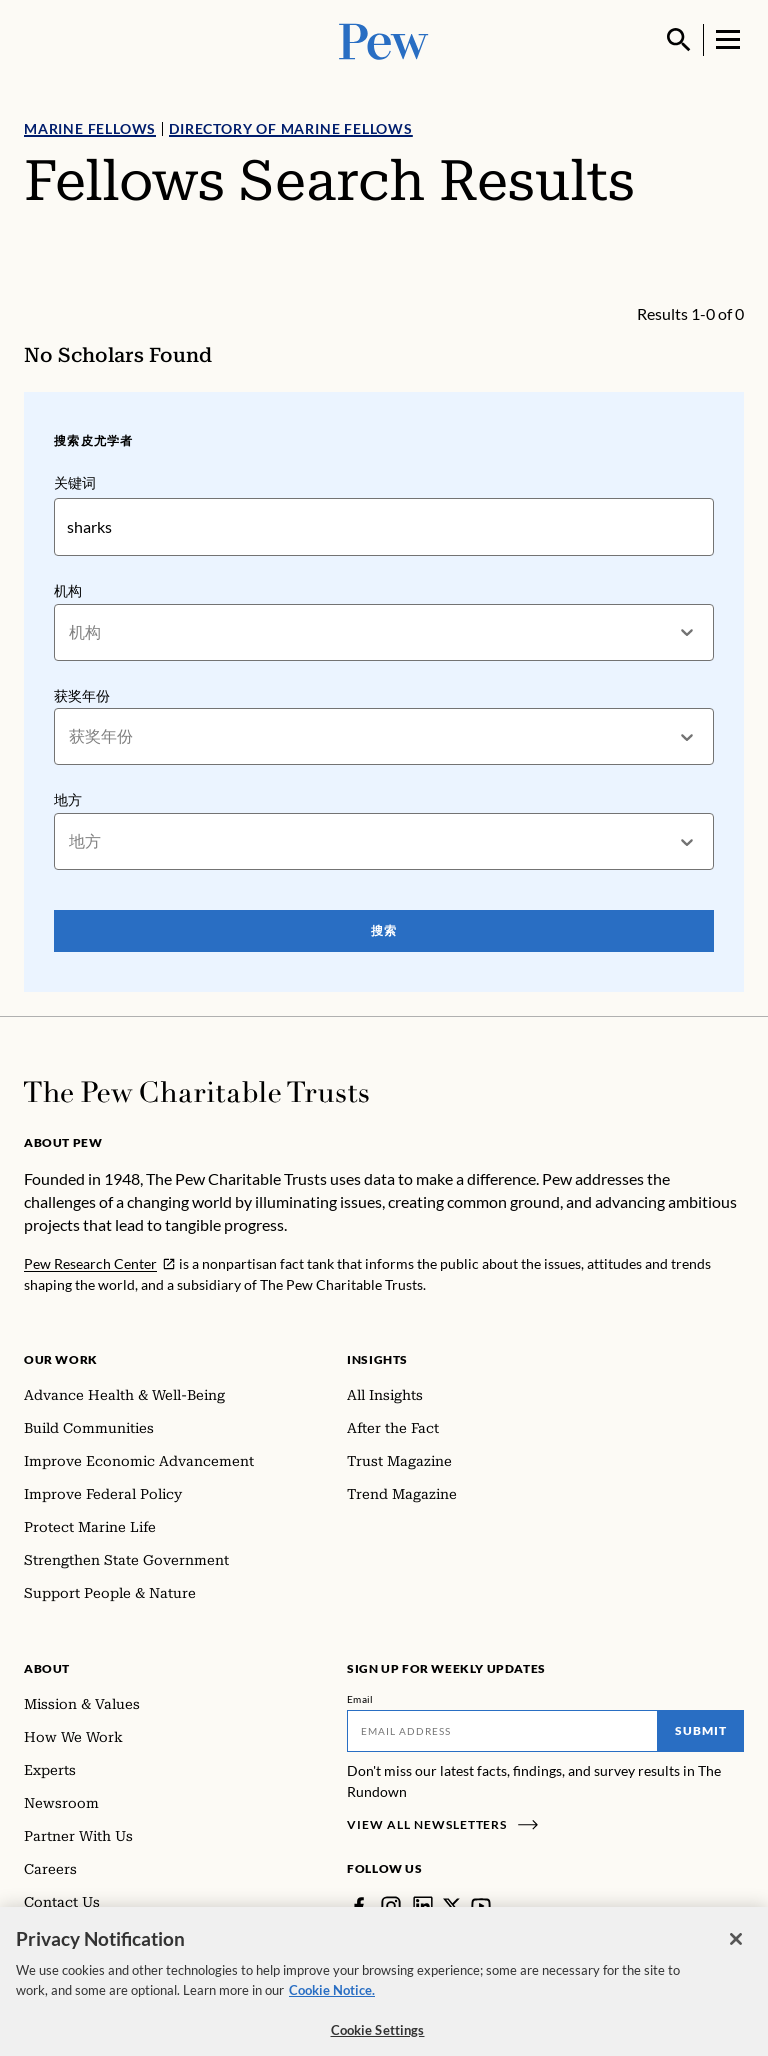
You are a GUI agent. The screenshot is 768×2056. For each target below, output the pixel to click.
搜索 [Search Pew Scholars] (384, 930)
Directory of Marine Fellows (291, 128)
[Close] (736, 1953)
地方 (68, 799)
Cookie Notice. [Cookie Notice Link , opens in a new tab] (332, 2004)
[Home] (196, 1092)
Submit (701, 1730)
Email (360, 1699)
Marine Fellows (90, 128)
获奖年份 (82, 694)
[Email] (502, 1731)
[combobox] (70, 632)
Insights (377, 1359)
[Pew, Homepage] (384, 39)
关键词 (75, 482)
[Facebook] (359, 1906)
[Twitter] (452, 1906)
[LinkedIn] (423, 1906)
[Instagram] (391, 1906)
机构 (68, 590)
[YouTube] (481, 1906)
